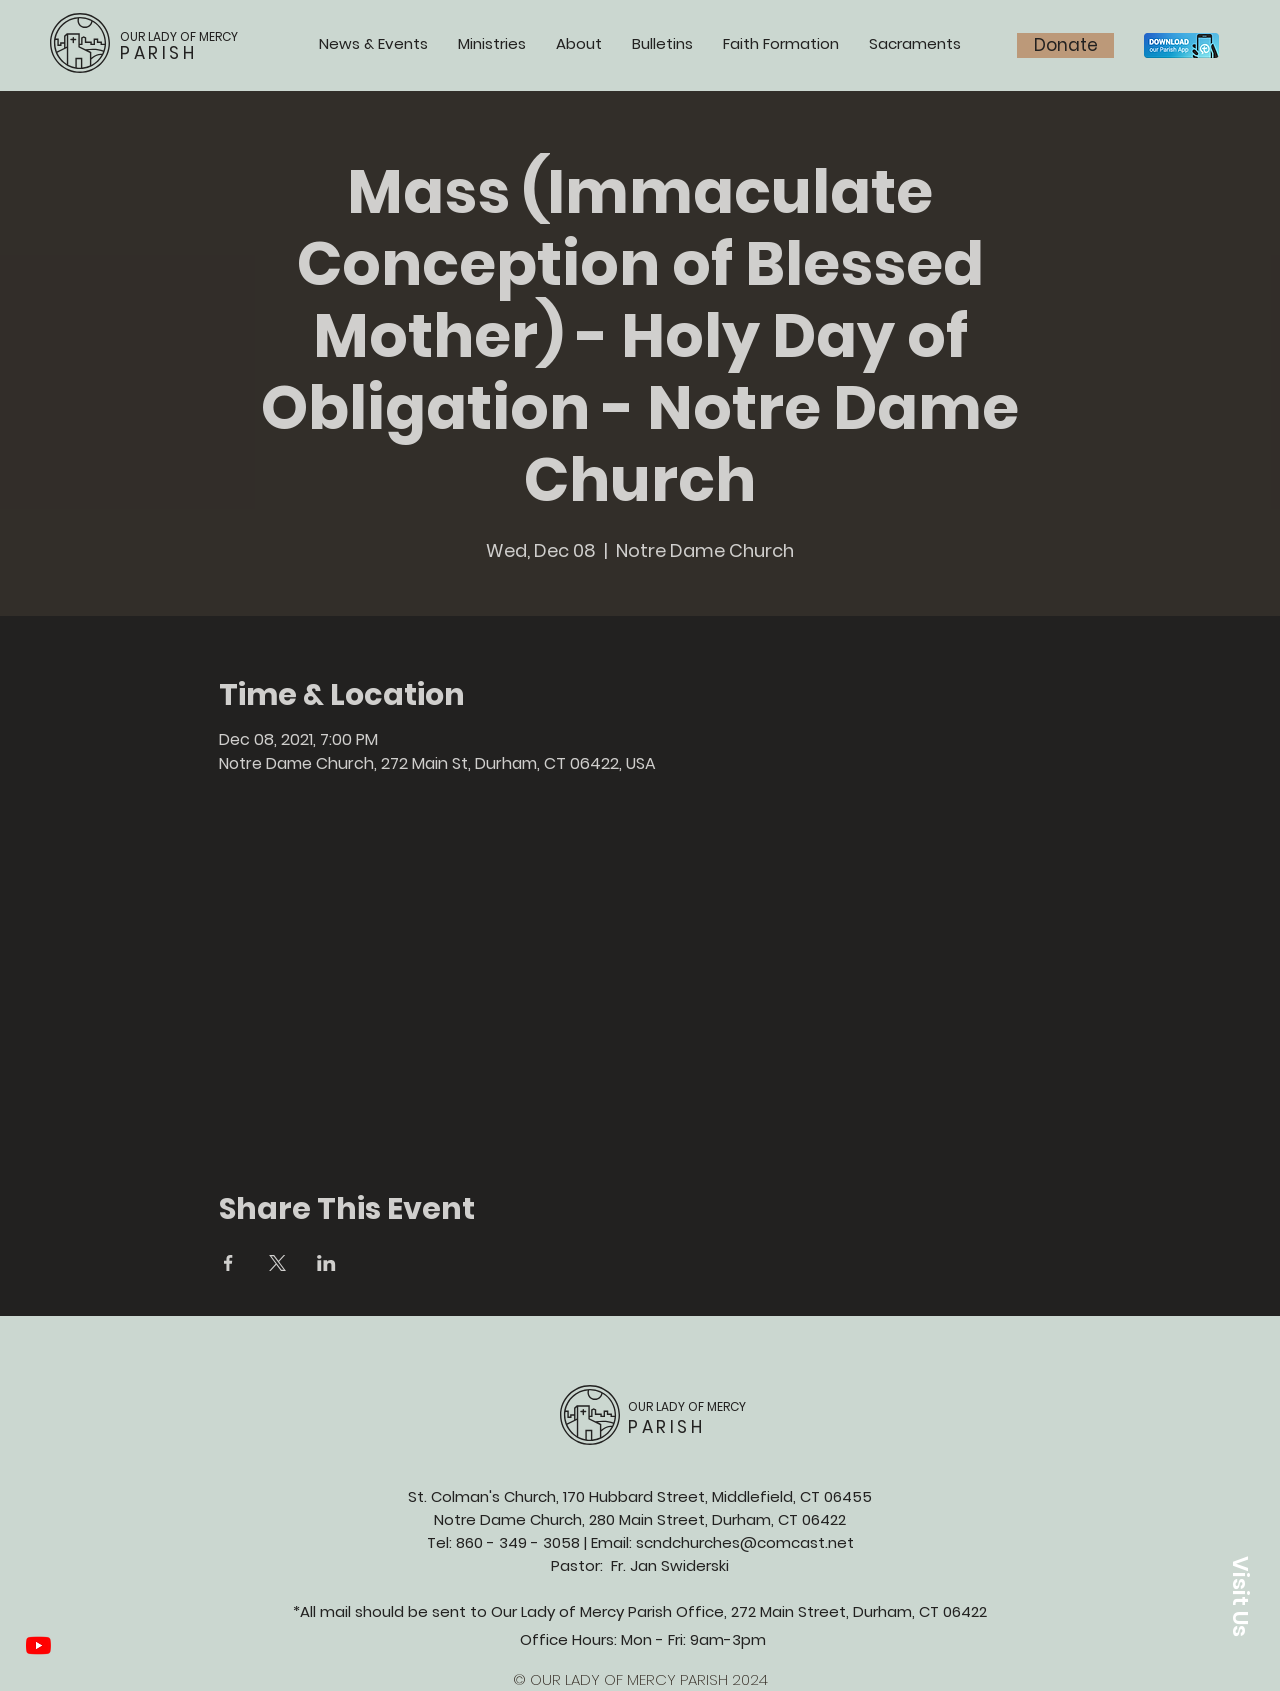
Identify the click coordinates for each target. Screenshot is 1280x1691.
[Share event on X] (277, 1263)
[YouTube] (38, 1645)
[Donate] (1065, 45)
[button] (1240, 1596)
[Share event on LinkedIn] (326, 1263)
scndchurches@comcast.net (745, 1542)
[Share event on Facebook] (228, 1263)
